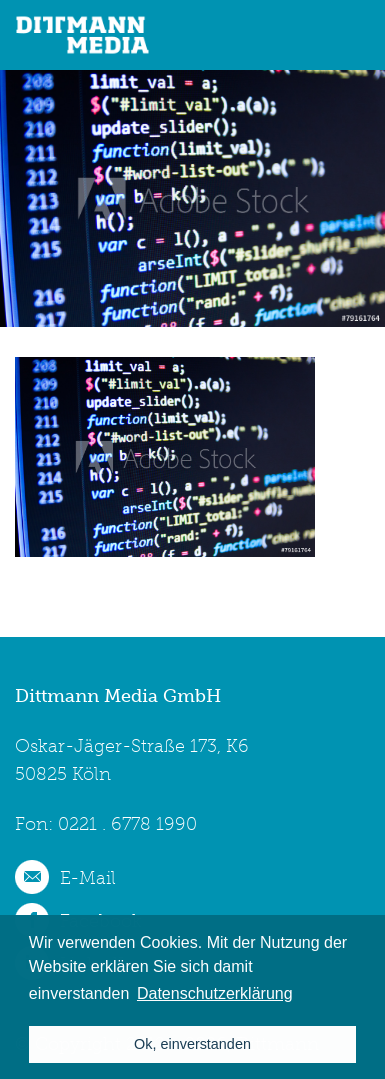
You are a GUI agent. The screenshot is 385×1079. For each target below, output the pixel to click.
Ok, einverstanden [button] (192, 1044)
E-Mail (88, 878)
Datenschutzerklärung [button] (215, 993)
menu (356, 35)
